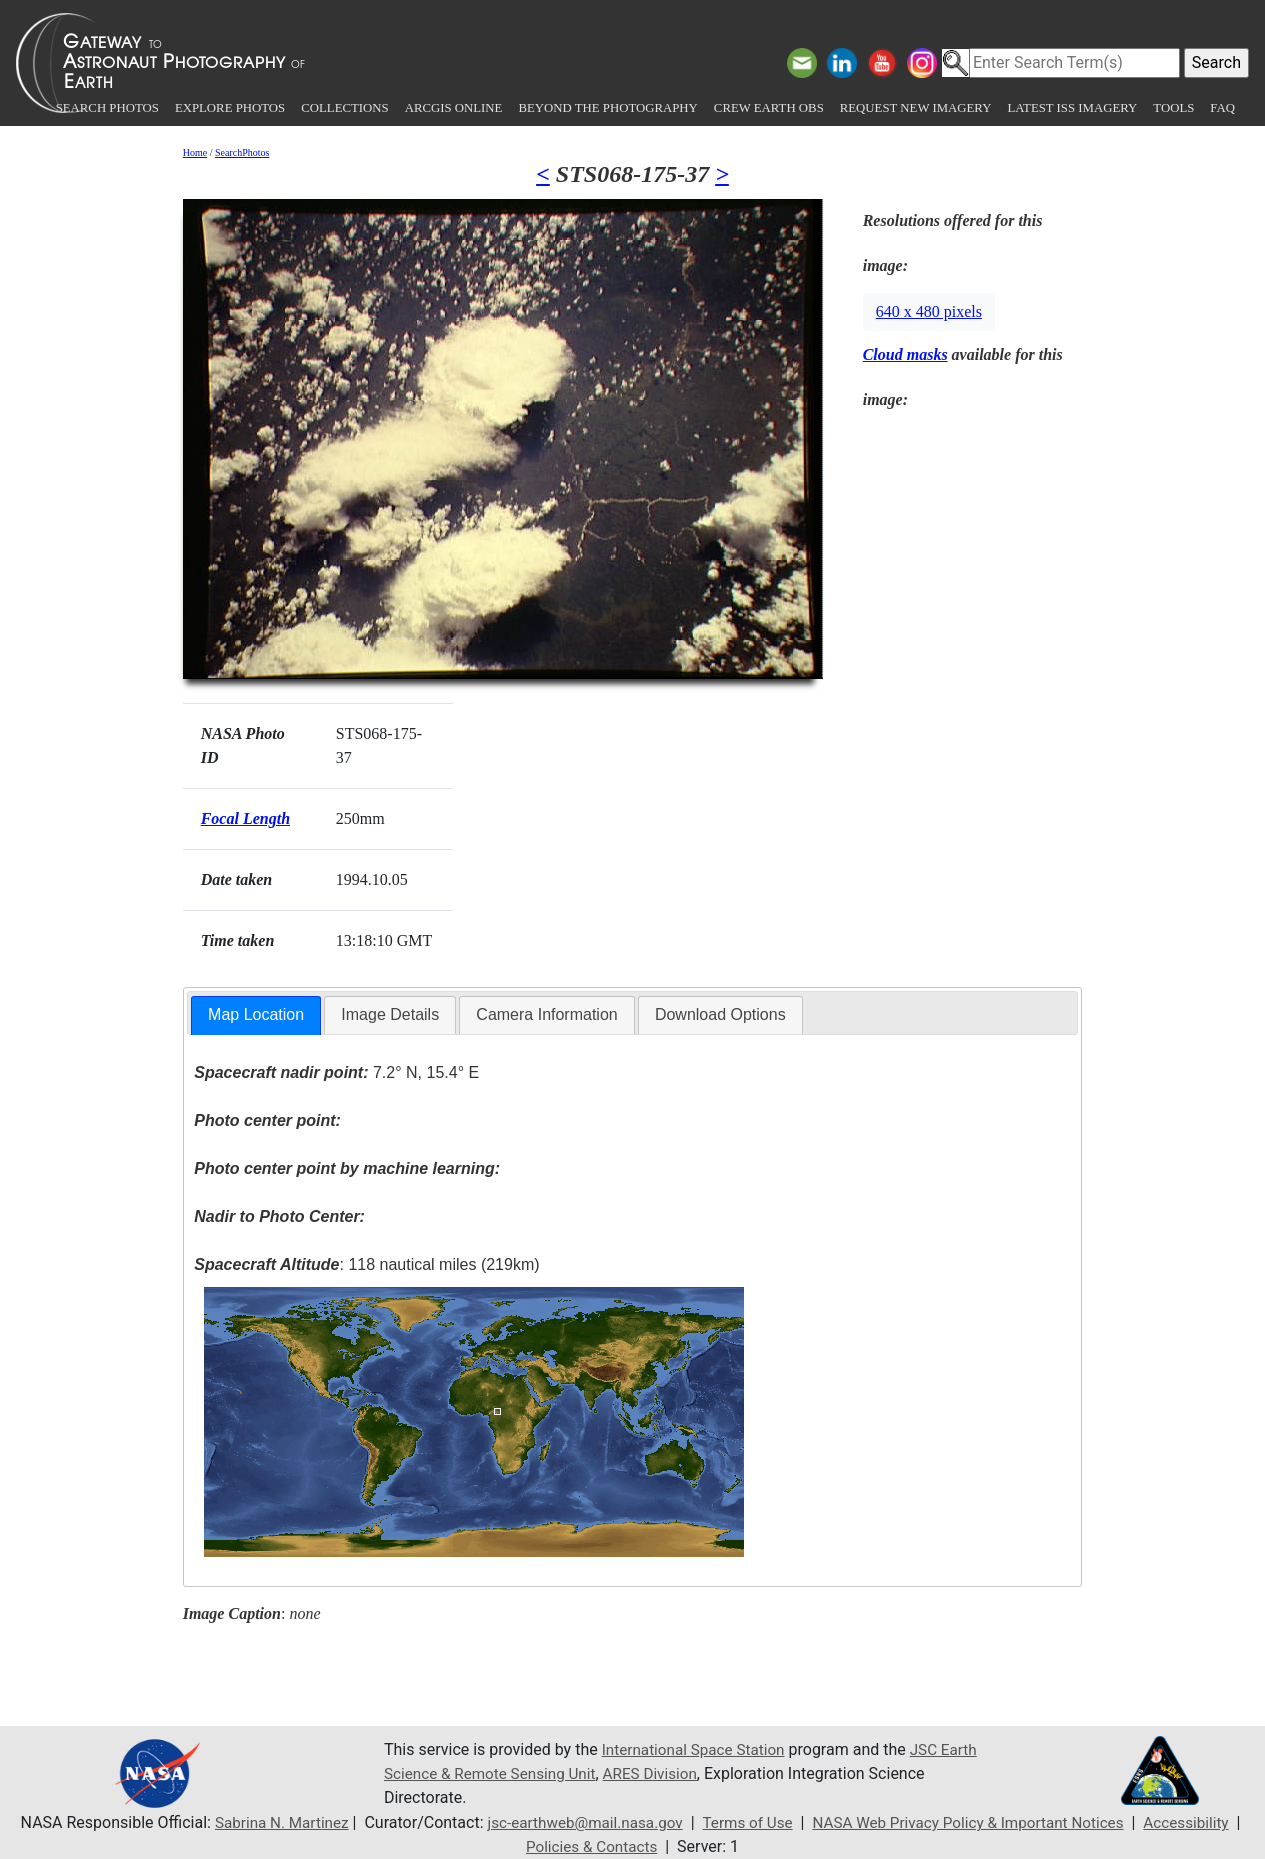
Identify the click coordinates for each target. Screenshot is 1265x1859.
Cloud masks (905, 354)
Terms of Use (745, 1822)
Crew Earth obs (769, 108)
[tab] (256, 1015)
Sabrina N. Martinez (265, 1822)
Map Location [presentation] (256, 1014)
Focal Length (245, 818)
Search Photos (107, 108)
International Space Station (698, 1749)
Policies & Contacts (592, 1846)
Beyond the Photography (607, 108)
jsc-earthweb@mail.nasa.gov (576, 1822)
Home (195, 152)
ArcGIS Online (454, 108)
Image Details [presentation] (390, 1014)
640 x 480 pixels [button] (929, 311)
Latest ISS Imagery (1072, 108)
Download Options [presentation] (720, 1014)
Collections (344, 108)
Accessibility (1204, 1822)
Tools (1173, 108)
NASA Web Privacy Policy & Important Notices (976, 1822)
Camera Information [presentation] (546, 1014)
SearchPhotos (242, 152)
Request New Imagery (916, 108)
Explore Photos (230, 108)
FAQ (1222, 108)
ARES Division (704, 1773)
